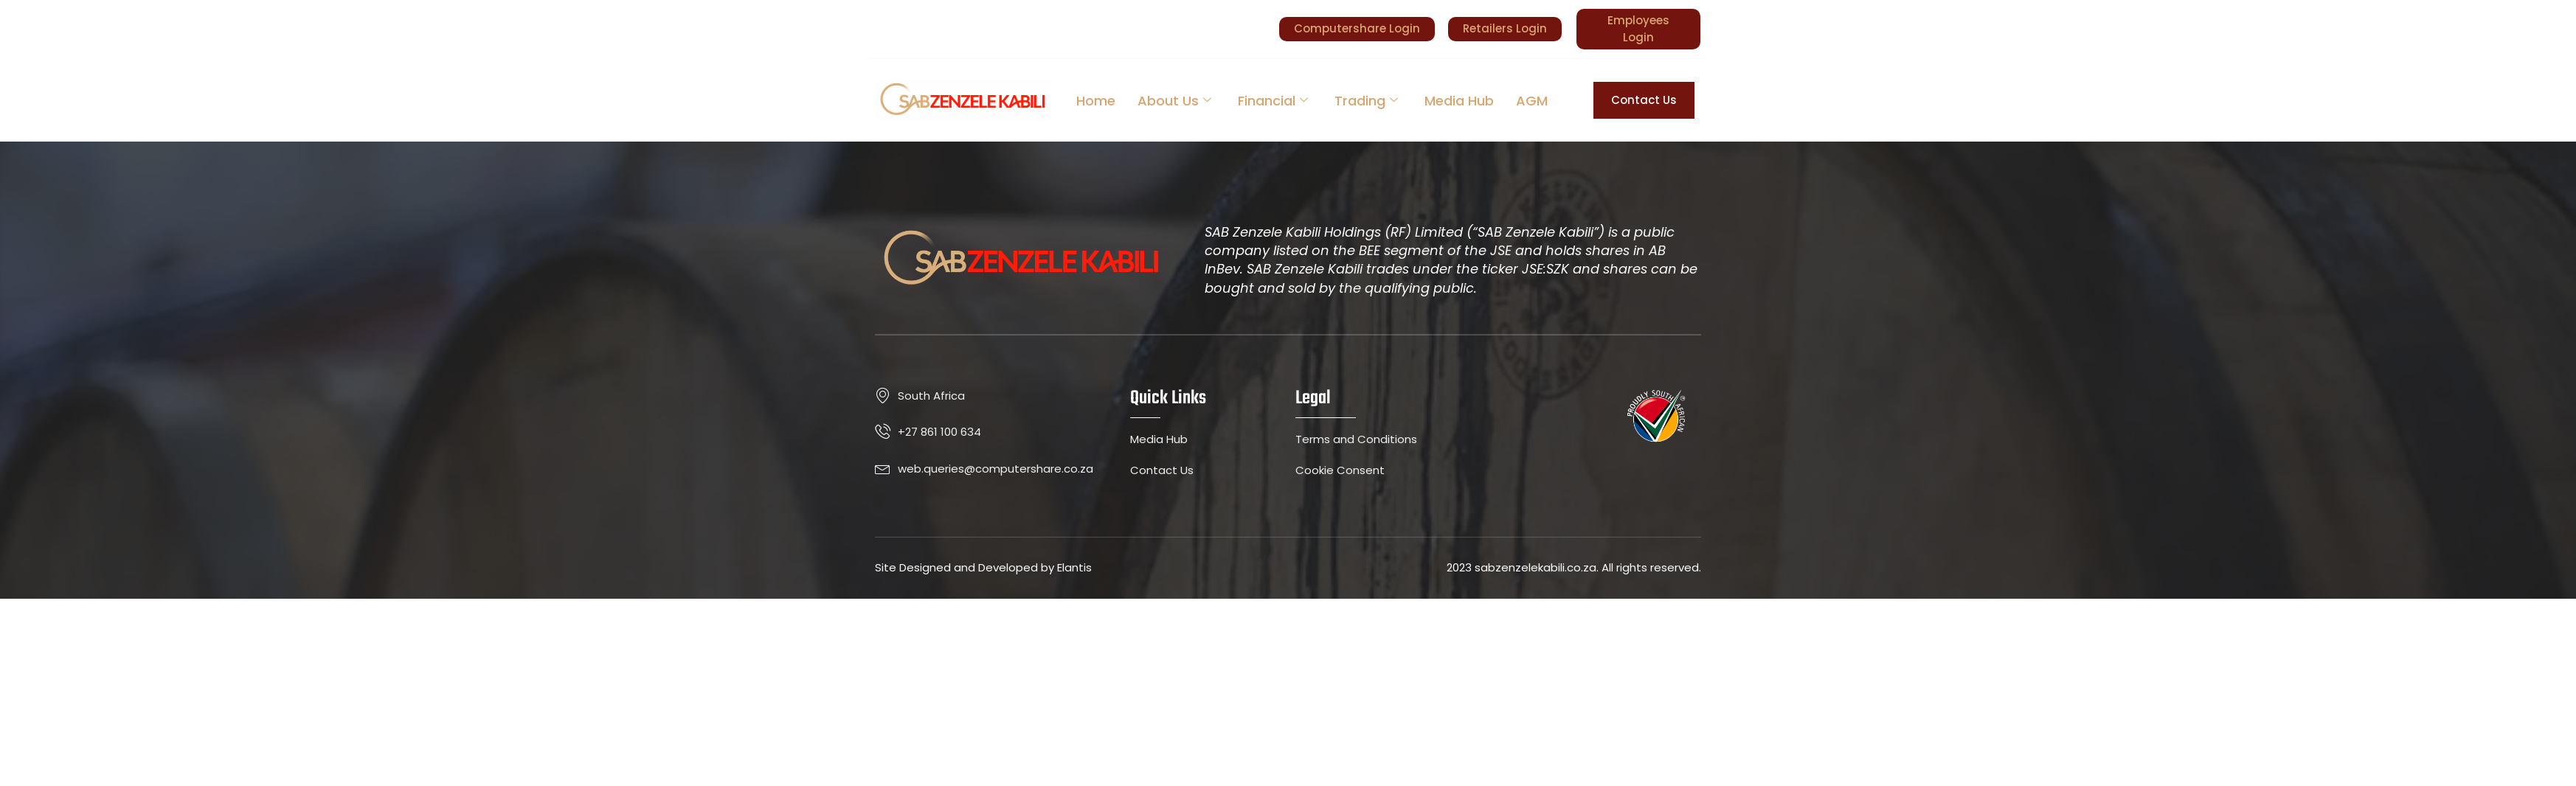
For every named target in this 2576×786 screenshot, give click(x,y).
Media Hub (1459, 100)
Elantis (1074, 567)
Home (1095, 100)
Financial (1273, 101)
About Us (1174, 101)
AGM (1532, 100)
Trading (1366, 101)
